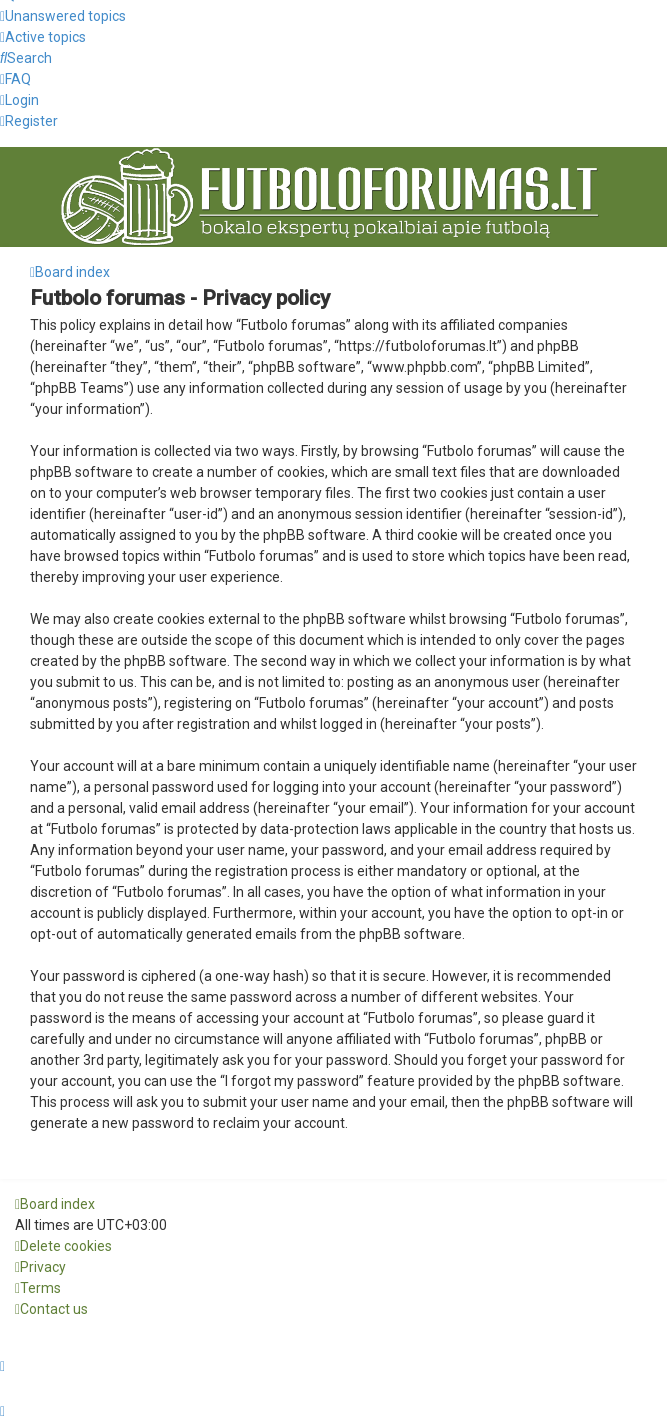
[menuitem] (63, 16)
